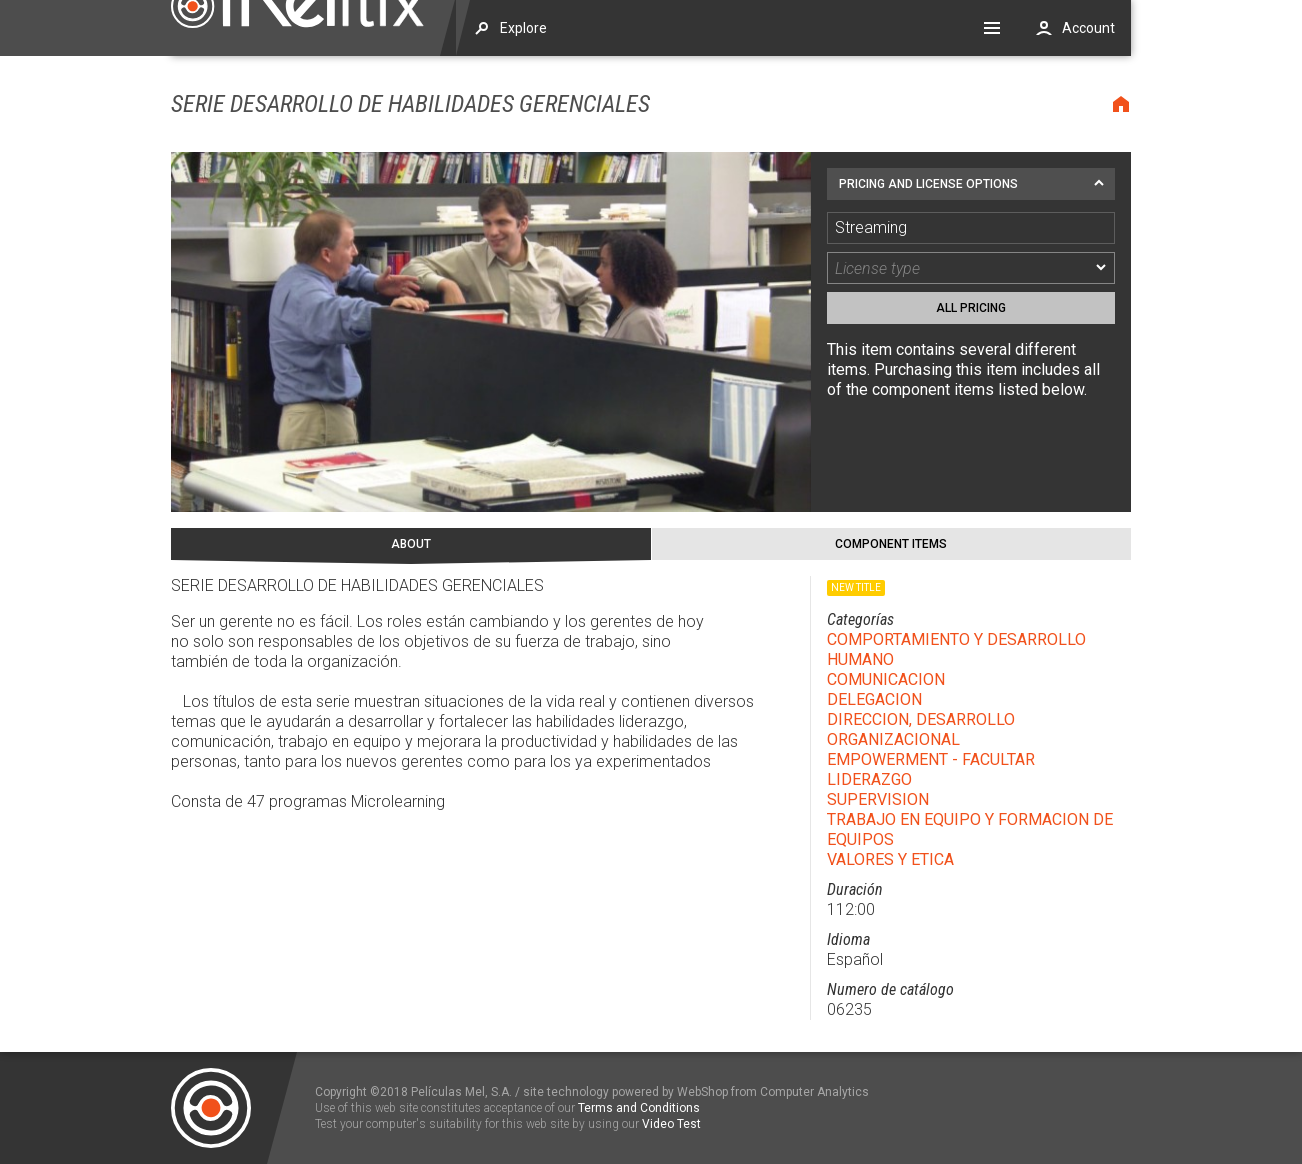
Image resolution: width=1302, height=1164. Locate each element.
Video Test (671, 1124)
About (411, 544)
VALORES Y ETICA (890, 859)
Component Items (891, 544)
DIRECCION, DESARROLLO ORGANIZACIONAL (921, 729)
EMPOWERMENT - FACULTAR (931, 759)
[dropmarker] (1102, 268)
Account (1088, 28)
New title (856, 587)
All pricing (971, 308)
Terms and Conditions (639, 1108)
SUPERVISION (878, 799)
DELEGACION (874, 699)
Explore (523, 28)
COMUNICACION (886, 679)
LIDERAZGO (869, 779)
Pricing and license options (928, 184)
